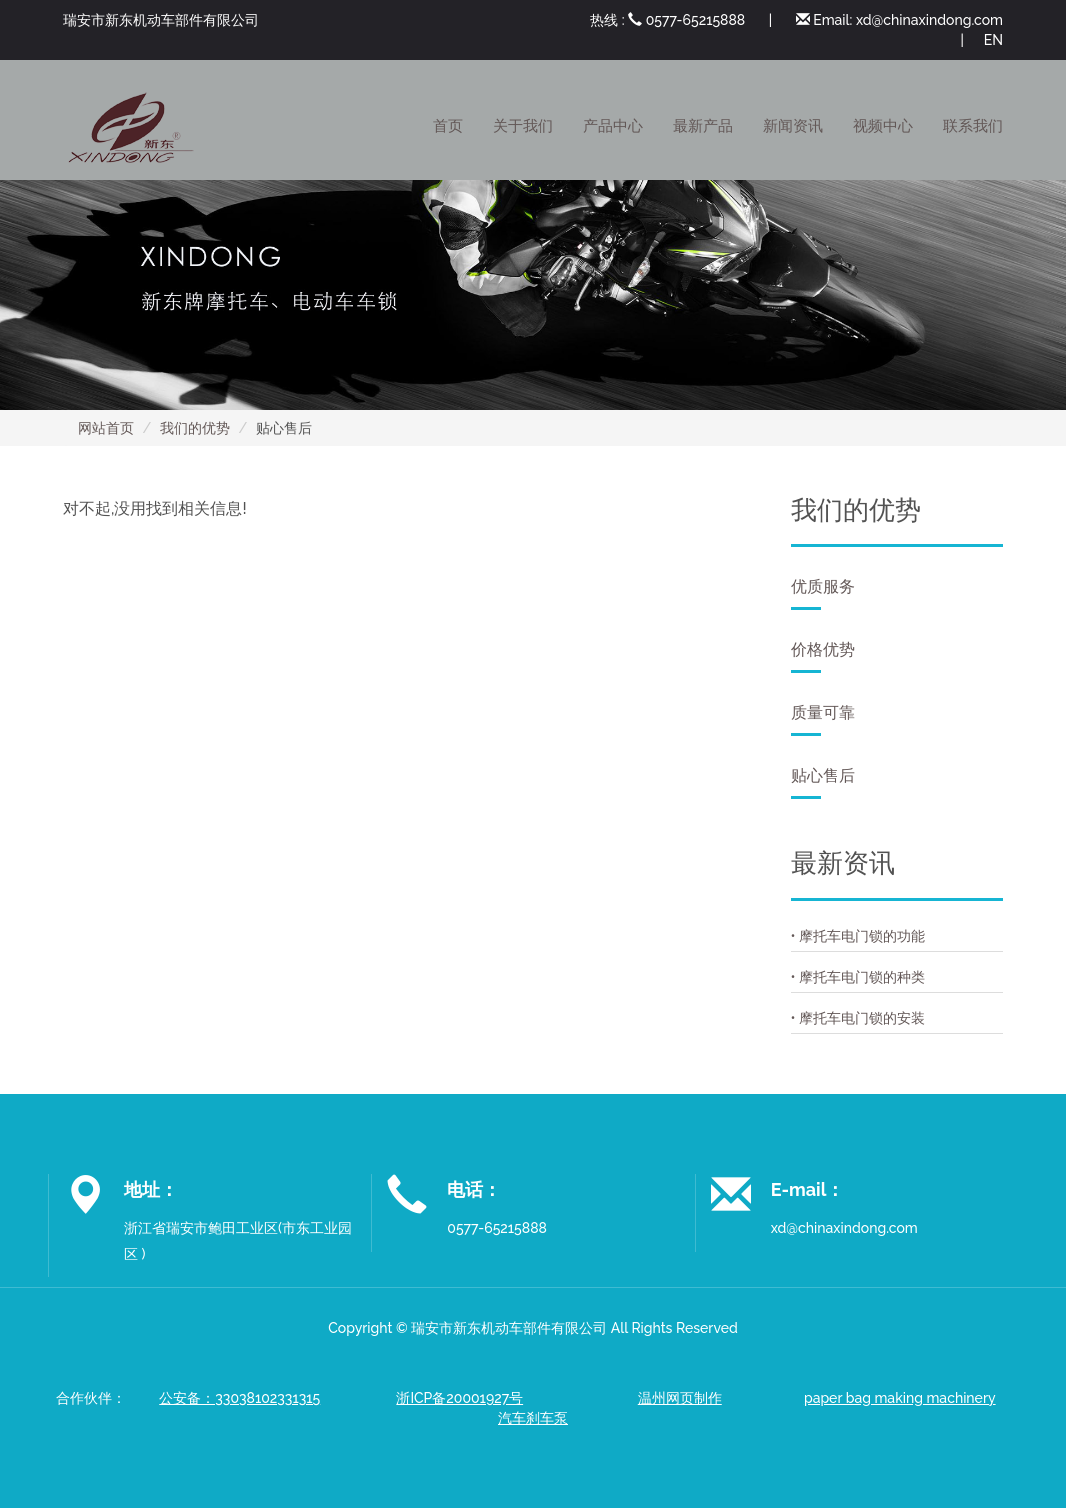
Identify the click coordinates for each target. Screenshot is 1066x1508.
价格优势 (823, 656)
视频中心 (883, 126)
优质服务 (823, 593)
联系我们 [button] (973, 126)
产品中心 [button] (613, 126)
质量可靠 (823, 719)
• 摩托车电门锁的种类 (858, 977)
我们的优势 (195, 428)
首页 (448, 126)
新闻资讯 (793, 126)
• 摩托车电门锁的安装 (858, 1018)
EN (993, 40)
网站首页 (106, 428)
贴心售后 (823, 782)
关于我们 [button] (523, 126)
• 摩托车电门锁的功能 (858, 936)
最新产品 (703, 126)
